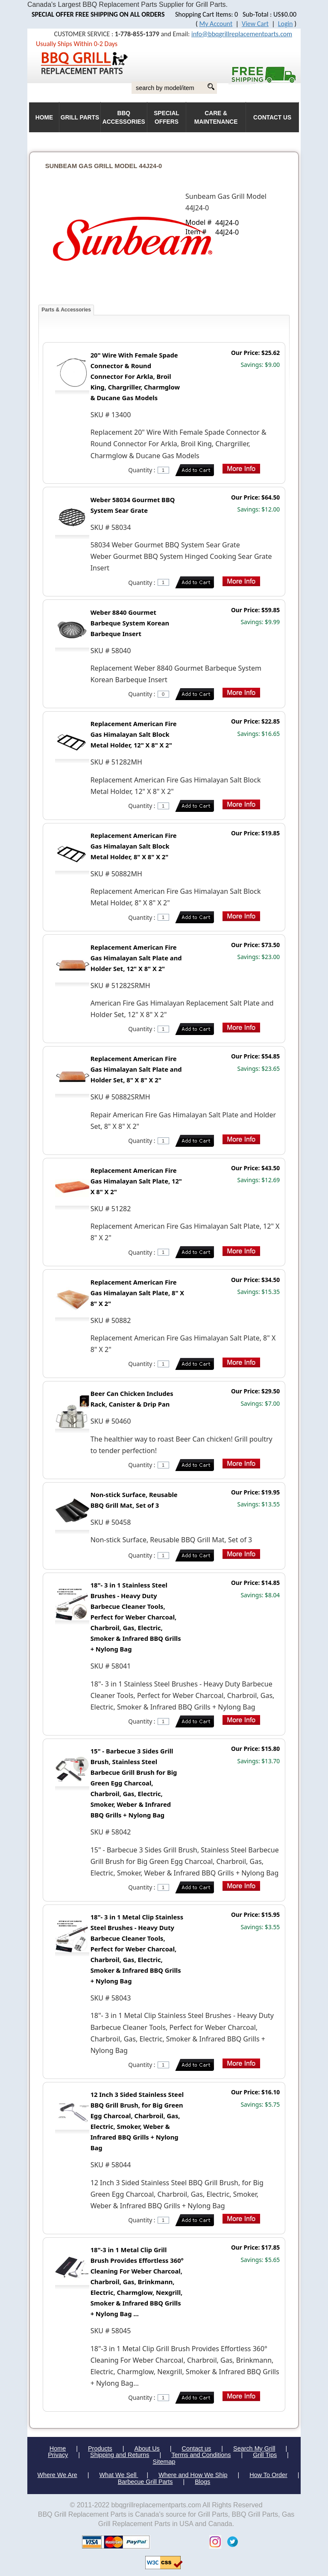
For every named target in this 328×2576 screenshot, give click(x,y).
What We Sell (119, 2474)
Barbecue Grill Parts (145, 2481)
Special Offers (166, 117)
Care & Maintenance (216, 117)
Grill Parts (80, 117)
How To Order (268, 2474)
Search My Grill (254, 2448)
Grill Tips (265, 2454)
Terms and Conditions (201, 2454)
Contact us (196, 2448)
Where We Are (57, 2474)
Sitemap (164, 2461)
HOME (44, 117)
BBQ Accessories (123, 117)
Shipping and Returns (119, 2454)
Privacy (58, 2454)
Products (100, 2448)
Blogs (202, 2481)
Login (285, 24)
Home (58, 2448)
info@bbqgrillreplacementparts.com (241, 34)
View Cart (255, 24)
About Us (147, 2448)
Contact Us (272, 117)
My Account (216, 24)
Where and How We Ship (192, 2474)
